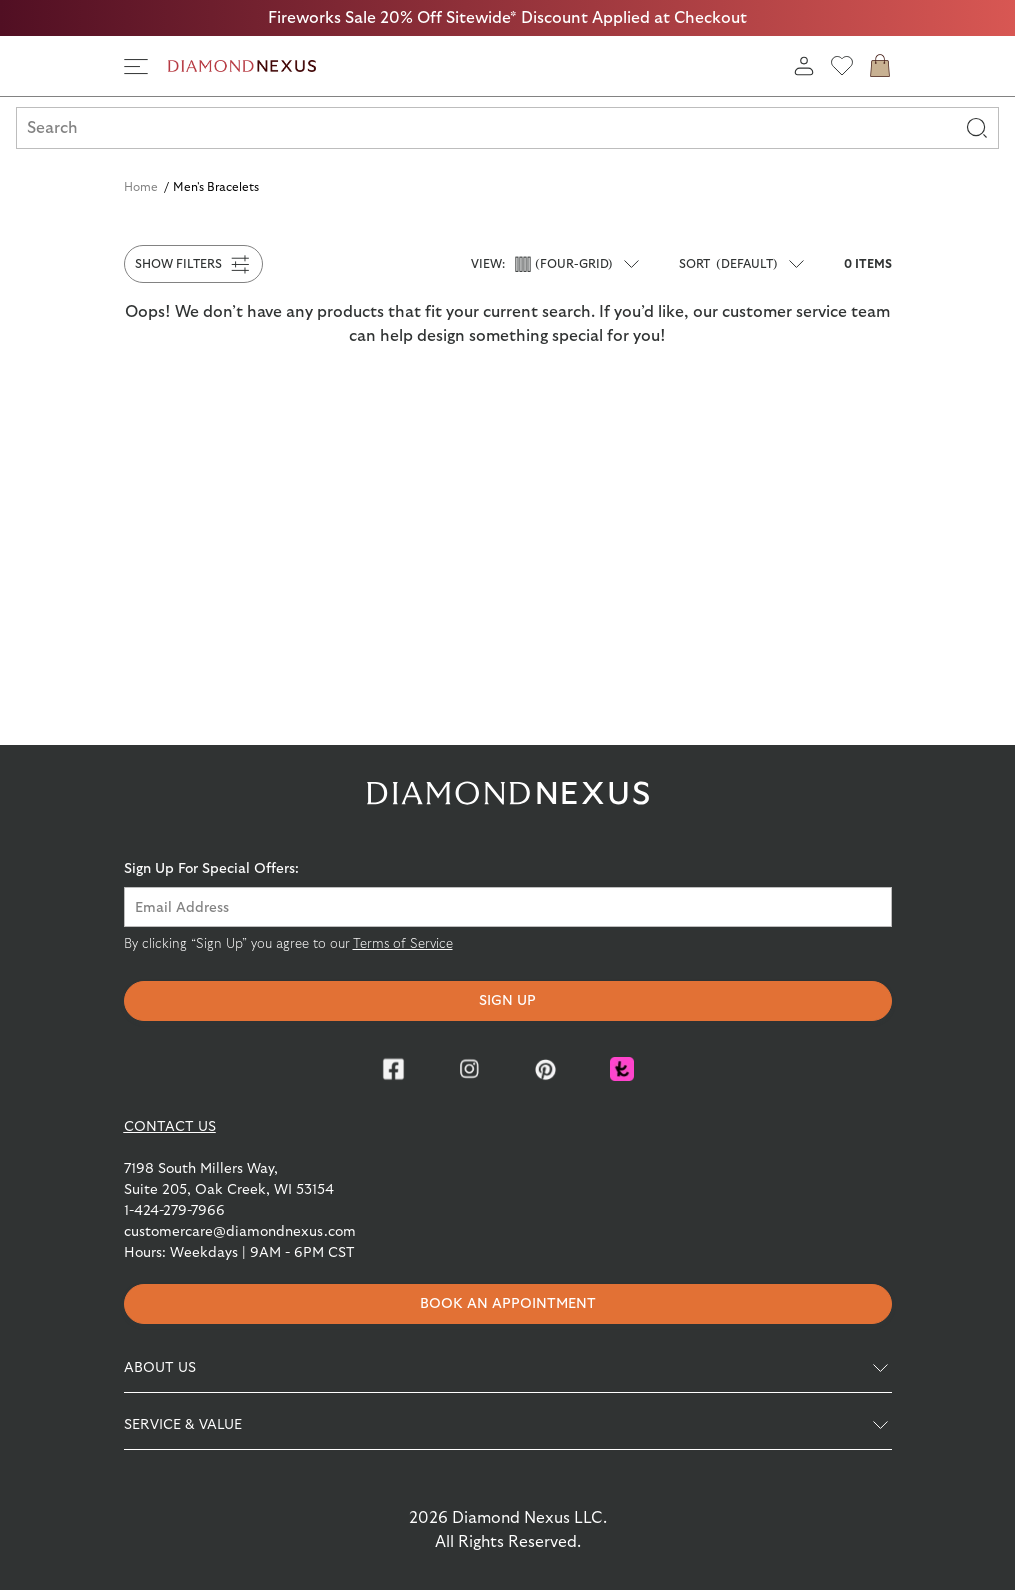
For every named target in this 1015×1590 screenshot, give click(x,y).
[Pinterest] (546, 1069)
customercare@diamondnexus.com (240, 1232)
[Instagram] (470, 1069)
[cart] (880, 66)
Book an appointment (508, 1304)
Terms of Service (403, 944)
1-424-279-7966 (174, 1211)
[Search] (977, 128)
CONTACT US (170, 1127)
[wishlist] (842, 66)
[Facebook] (394, 1069)
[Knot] (622, 1069)
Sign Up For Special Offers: (211, 869)
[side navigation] (136, 66)
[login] (804, 66)
